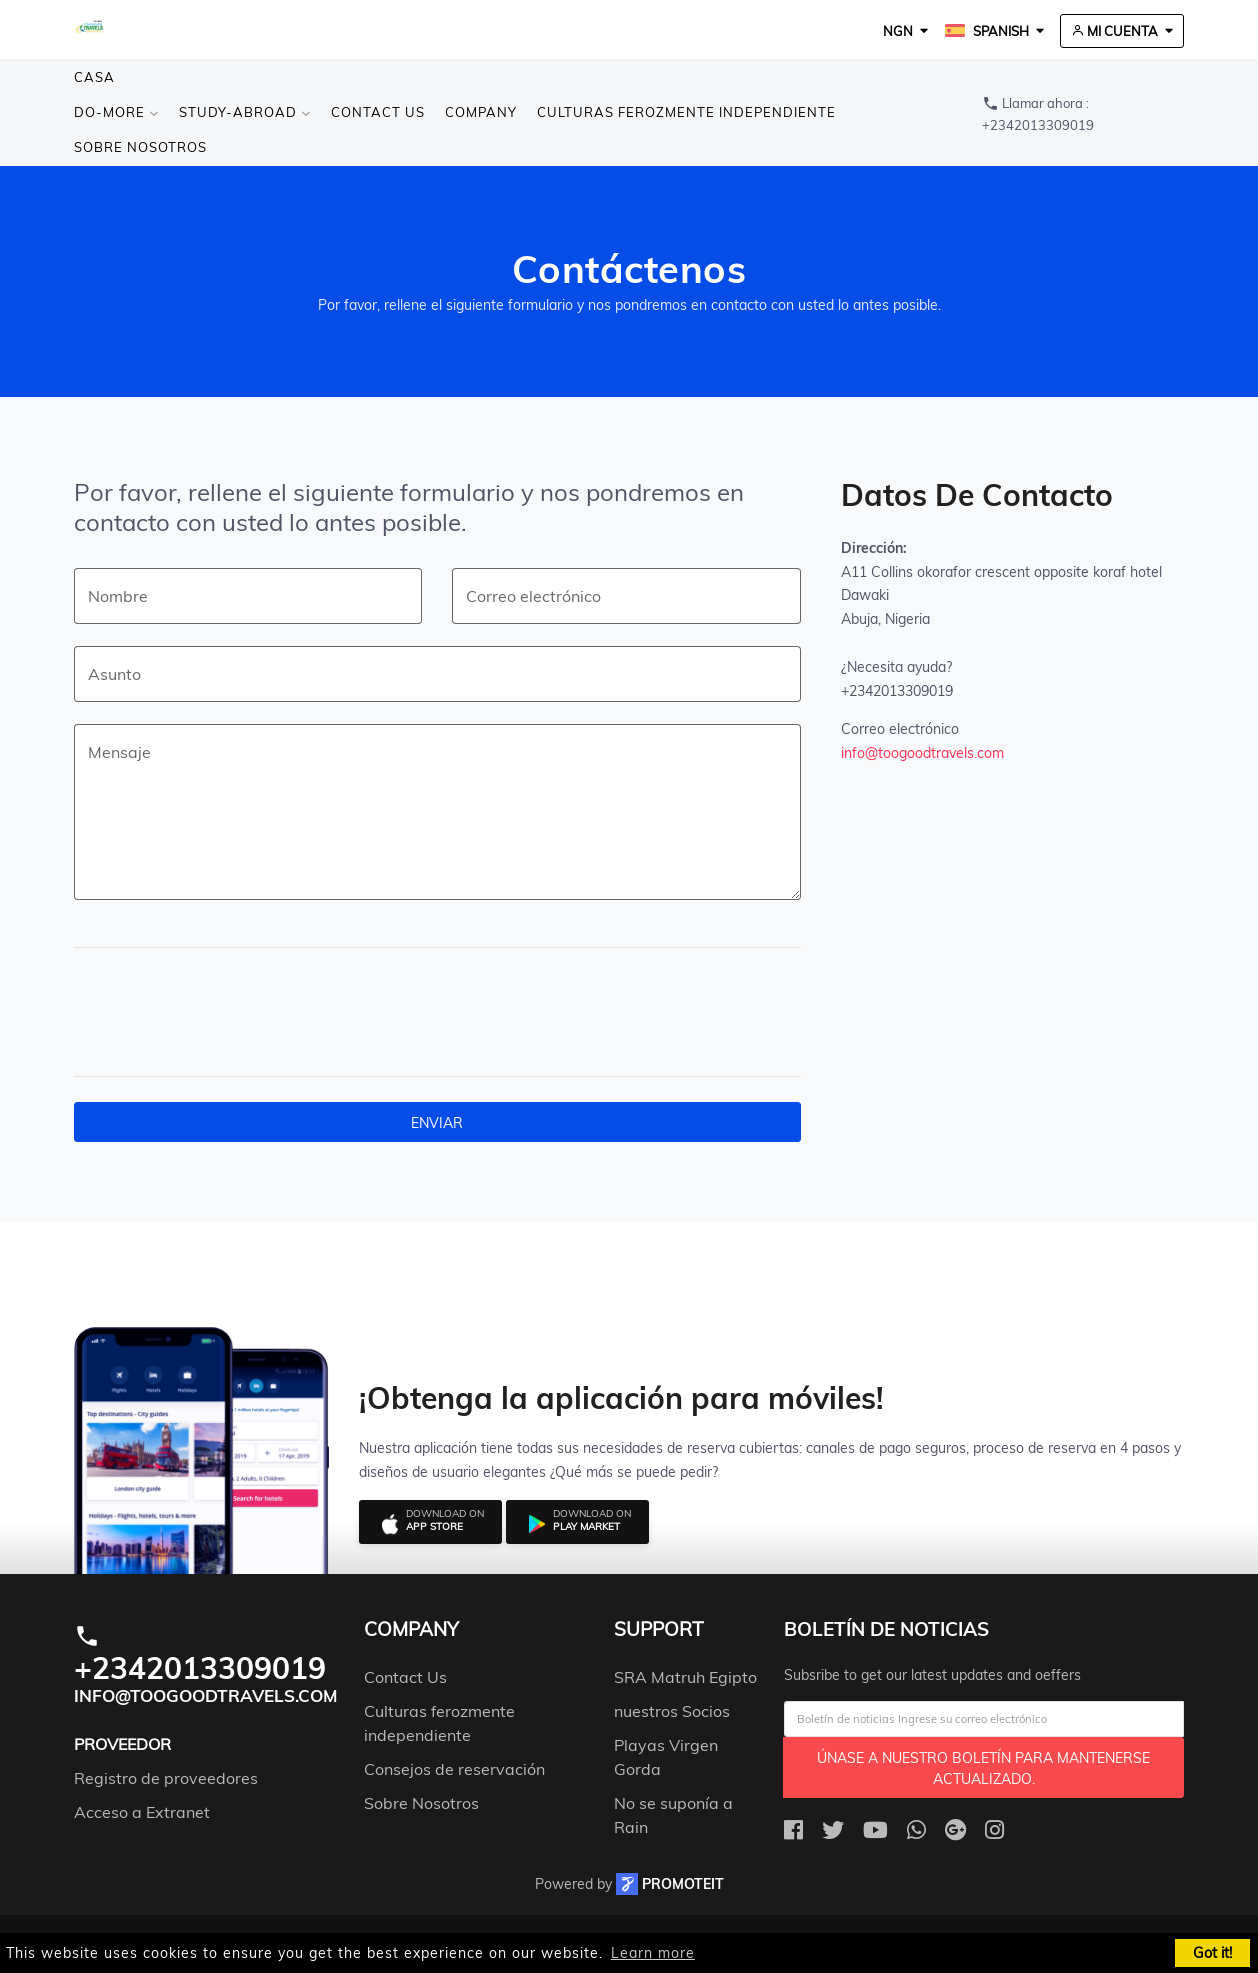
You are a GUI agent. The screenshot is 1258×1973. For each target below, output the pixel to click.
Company (481, 112)
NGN (898, 31)
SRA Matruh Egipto (685, 1677)
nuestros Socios (672, 1711)
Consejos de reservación (454, 1769)
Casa (94, 77)
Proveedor (122, 1744)
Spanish (987, 31)
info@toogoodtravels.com (922, 753)
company (411, 1629)
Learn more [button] (653, 1953)
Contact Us (378, 112)
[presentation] (241, 1012)
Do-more (116, 112)
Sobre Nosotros (140, 147)
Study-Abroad (245, 112)
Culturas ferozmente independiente (686, 112)
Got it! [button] (1212, 1953)
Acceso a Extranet (142, 1812)
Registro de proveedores (166, 1778)
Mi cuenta (1114, 31)
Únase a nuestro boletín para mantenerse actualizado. (983, 1768)
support (658, 1629)
